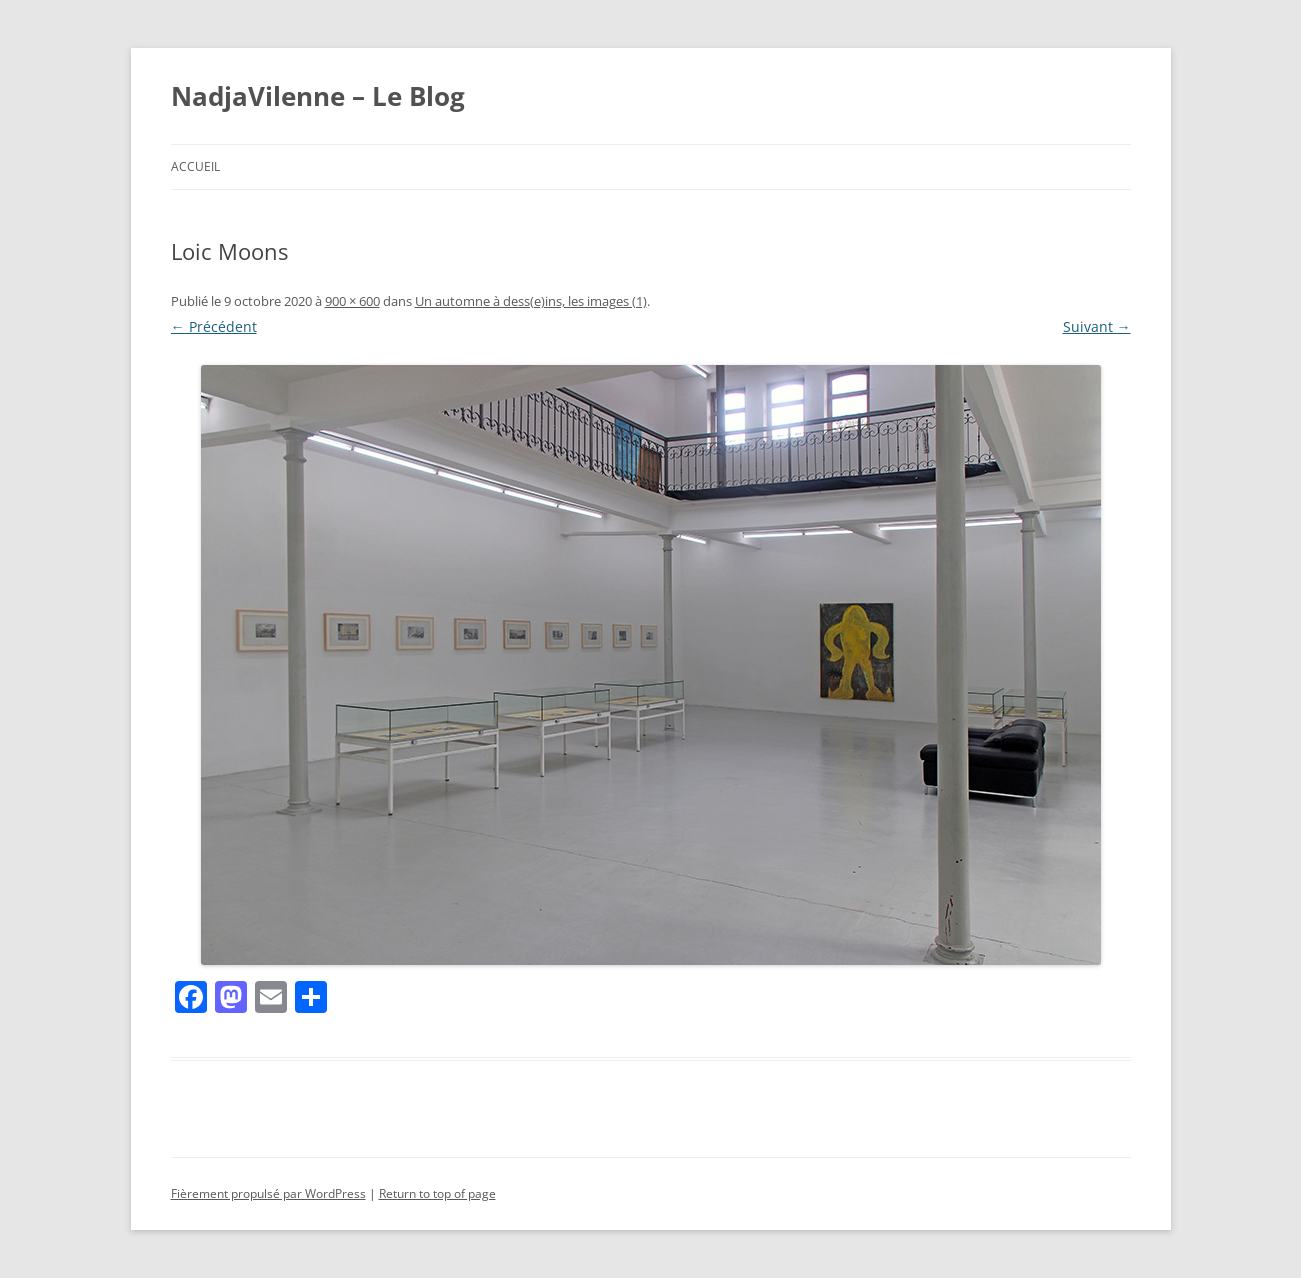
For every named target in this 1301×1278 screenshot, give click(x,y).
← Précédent (214, 326)
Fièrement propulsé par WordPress (268, 1193)
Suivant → (1097, 326)
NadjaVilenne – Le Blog (318, 96)
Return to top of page (437, 1193)
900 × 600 (352, 301)
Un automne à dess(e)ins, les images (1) (531, 301)
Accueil (195, 166)
